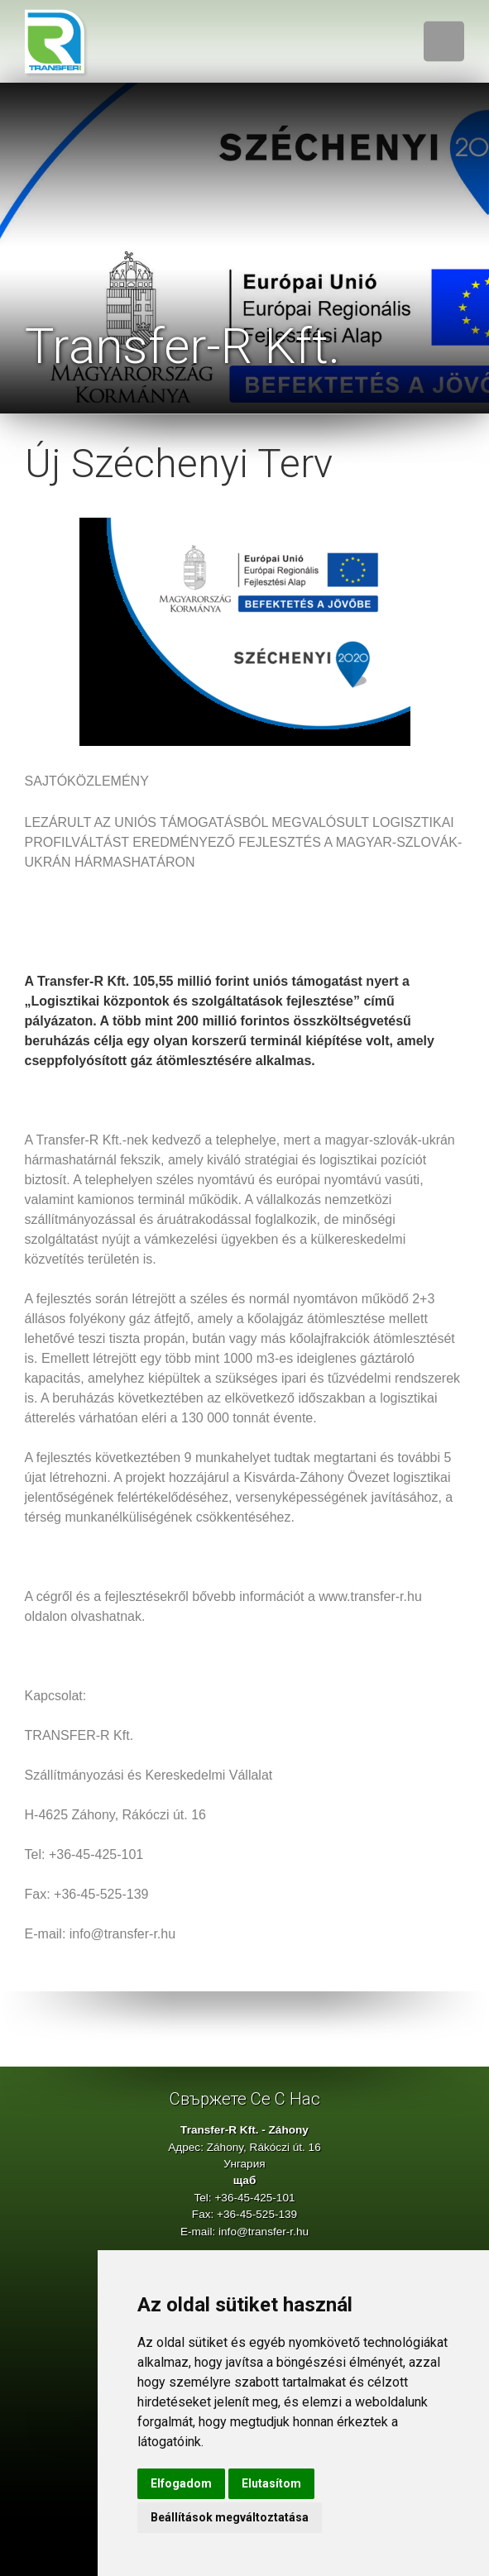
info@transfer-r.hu (263, 2231)
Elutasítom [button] (271, 2483)
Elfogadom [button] (181, 2483)
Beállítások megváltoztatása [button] (230, 2517)
